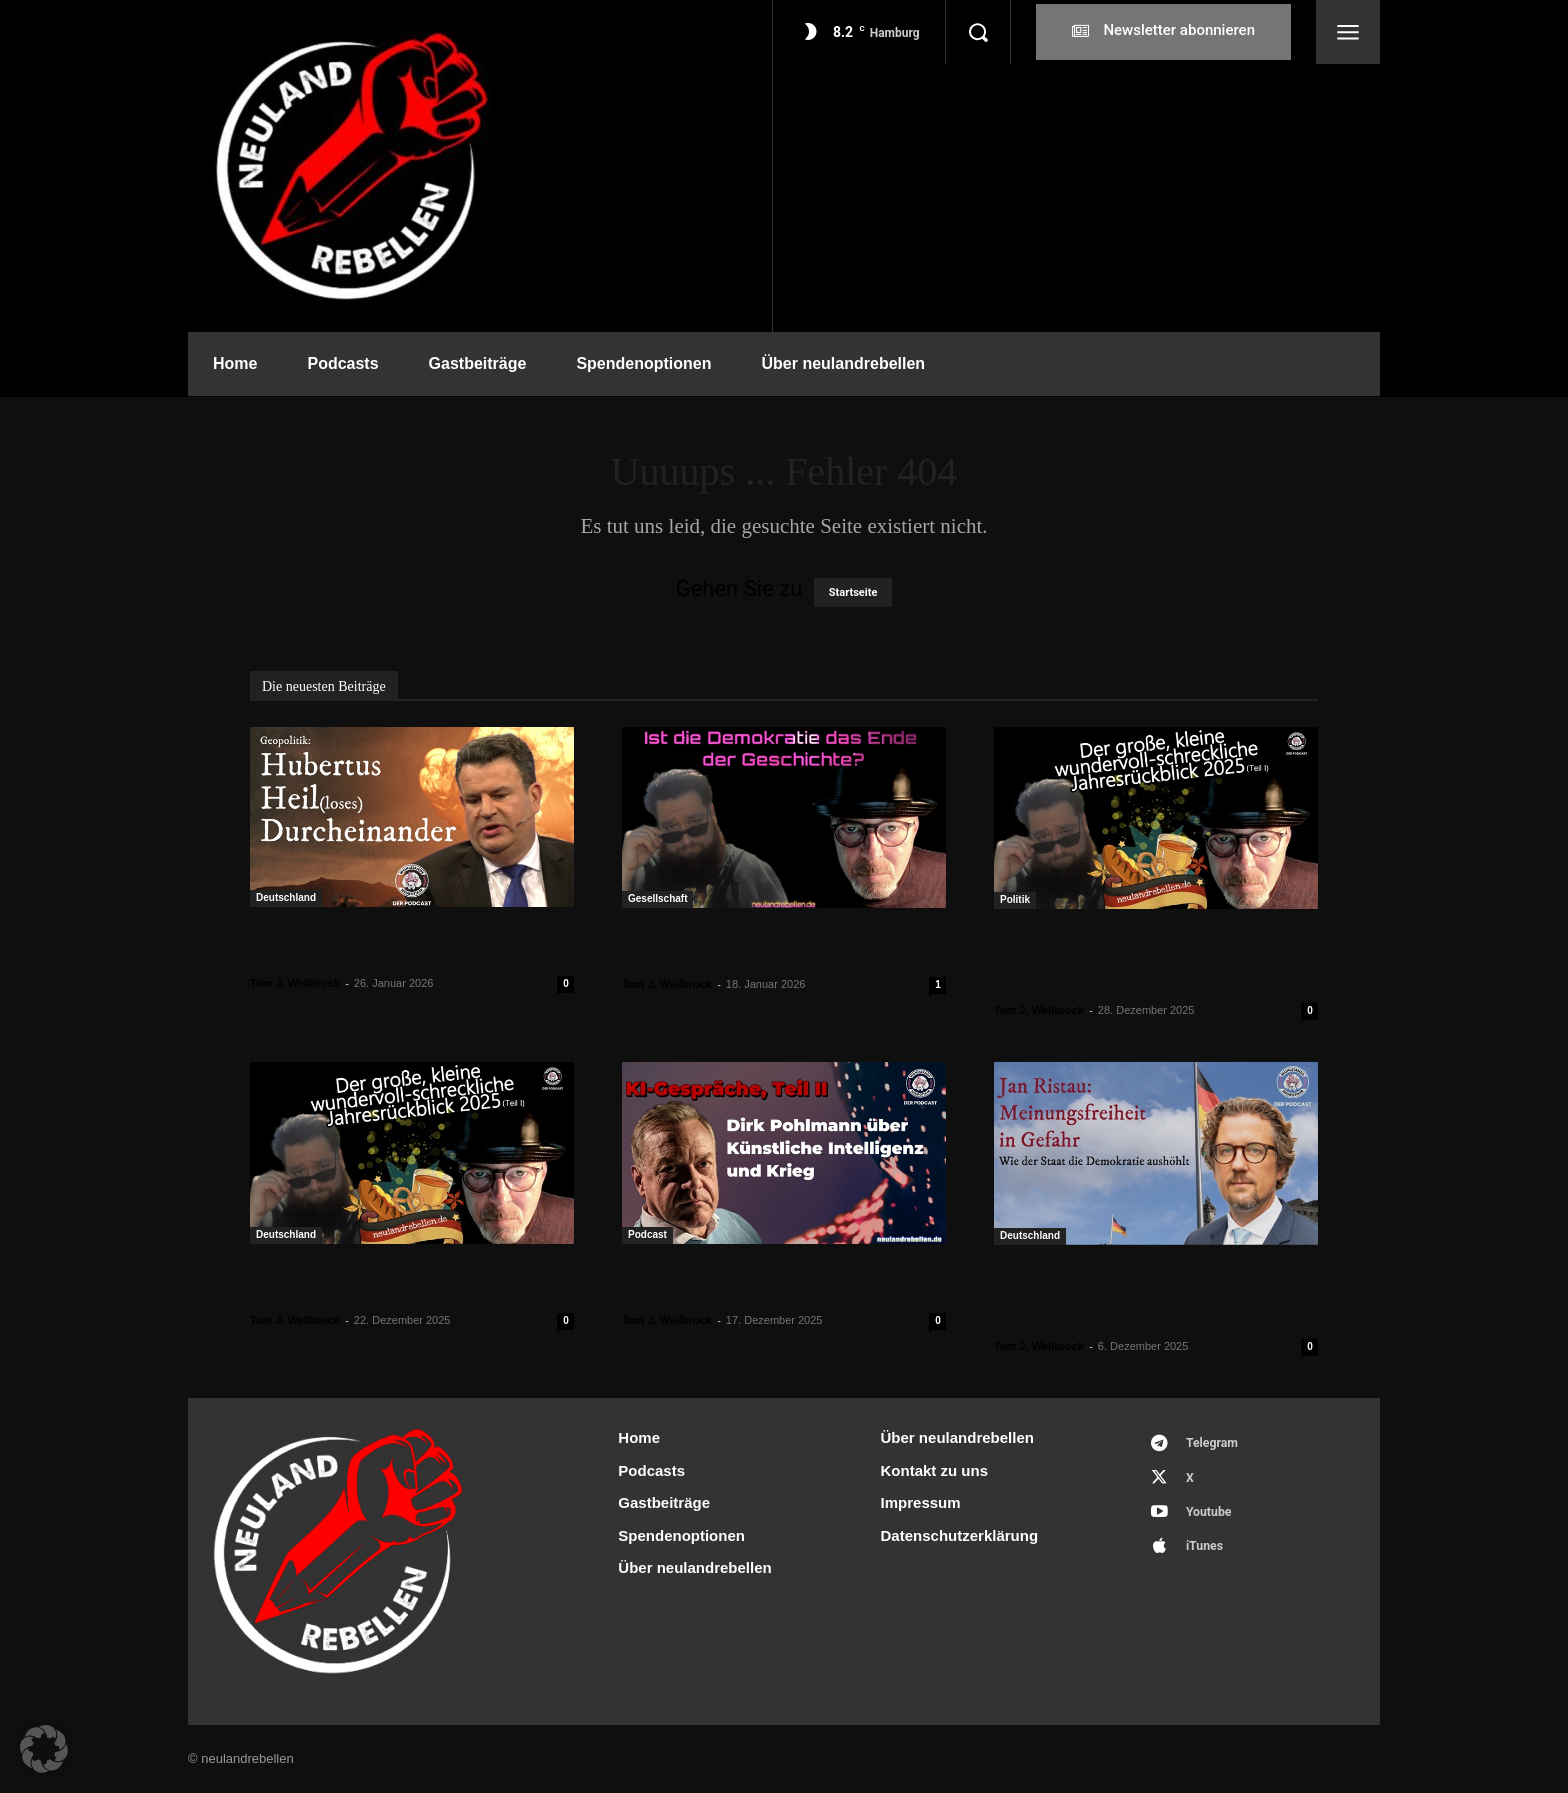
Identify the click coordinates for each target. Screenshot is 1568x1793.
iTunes (1208, 1555)
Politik (1015, 899)
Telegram (1216, 1444)
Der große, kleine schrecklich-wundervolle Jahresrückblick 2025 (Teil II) (1138, 959)
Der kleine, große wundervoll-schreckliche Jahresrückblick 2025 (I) (407, 1281)
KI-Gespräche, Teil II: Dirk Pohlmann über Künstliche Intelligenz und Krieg (781, 1281)
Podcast (647, 1234)
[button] (978, 32)
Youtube (1213, 1518)
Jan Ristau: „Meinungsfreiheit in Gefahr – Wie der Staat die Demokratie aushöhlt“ (1131, 1295)
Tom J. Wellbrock (295, 983)
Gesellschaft (657, 898)
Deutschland (286, 897)
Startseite (853, 592)
